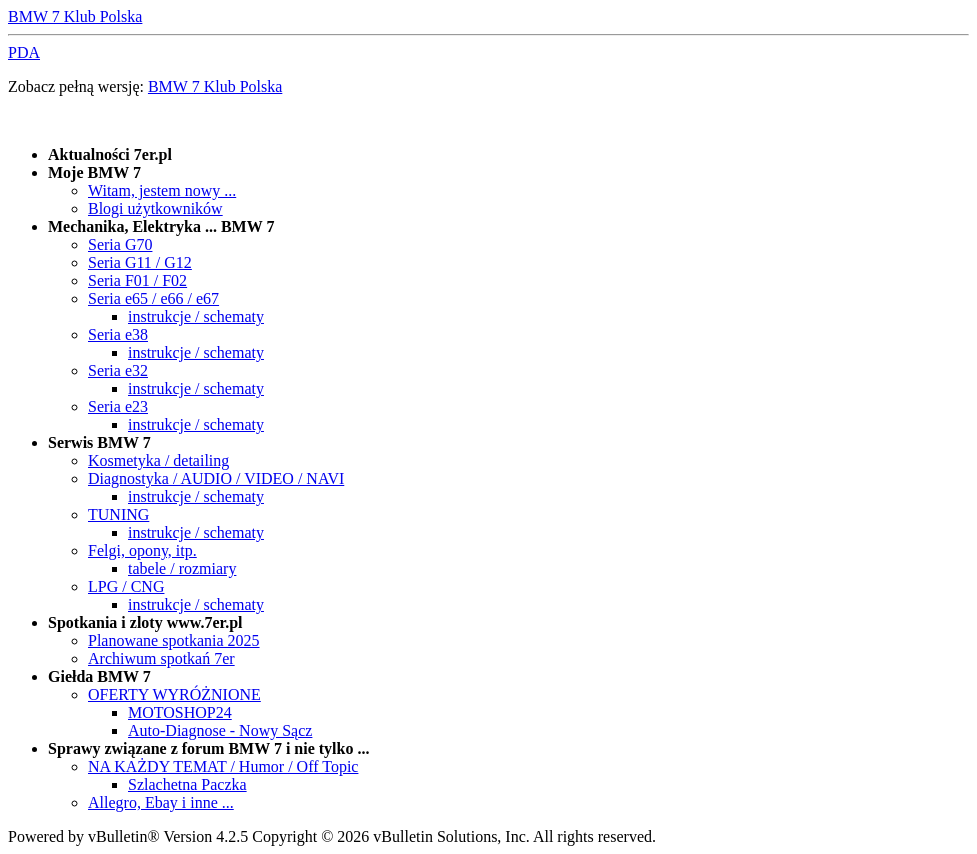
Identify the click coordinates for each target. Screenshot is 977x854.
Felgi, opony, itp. (142, 550)
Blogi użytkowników (155, 208)
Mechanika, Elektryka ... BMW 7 (161, 226)
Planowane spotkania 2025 (174, 640)
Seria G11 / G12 (140, 262)
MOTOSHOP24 (180, 712)
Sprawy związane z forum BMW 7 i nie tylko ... (208, 748)
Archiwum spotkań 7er (161, 658)
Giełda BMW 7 (99, 676)
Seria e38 (118, 334)
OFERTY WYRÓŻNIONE (174, 694)
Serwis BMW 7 (99, 442)
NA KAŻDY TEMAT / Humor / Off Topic (223, 766)
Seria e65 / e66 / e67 (153, 298)
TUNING (118, 514)
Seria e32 (118, 370)
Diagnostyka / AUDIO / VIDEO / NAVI (216, 478)
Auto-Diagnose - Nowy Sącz (220, 730)
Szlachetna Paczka (187, 784)
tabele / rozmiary (182, 568)
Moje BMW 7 (94, 172)
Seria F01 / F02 (137, 280)
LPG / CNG (126, 586)
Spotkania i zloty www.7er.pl (145, 622)
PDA (24, 52)
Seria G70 (120, 244)
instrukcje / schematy (196, 316)
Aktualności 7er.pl (110, 154)
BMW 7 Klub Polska (75, 16)
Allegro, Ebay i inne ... (161, 802)
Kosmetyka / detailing (158, 460)
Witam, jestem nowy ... (162, 190)
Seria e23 (118, 406)
